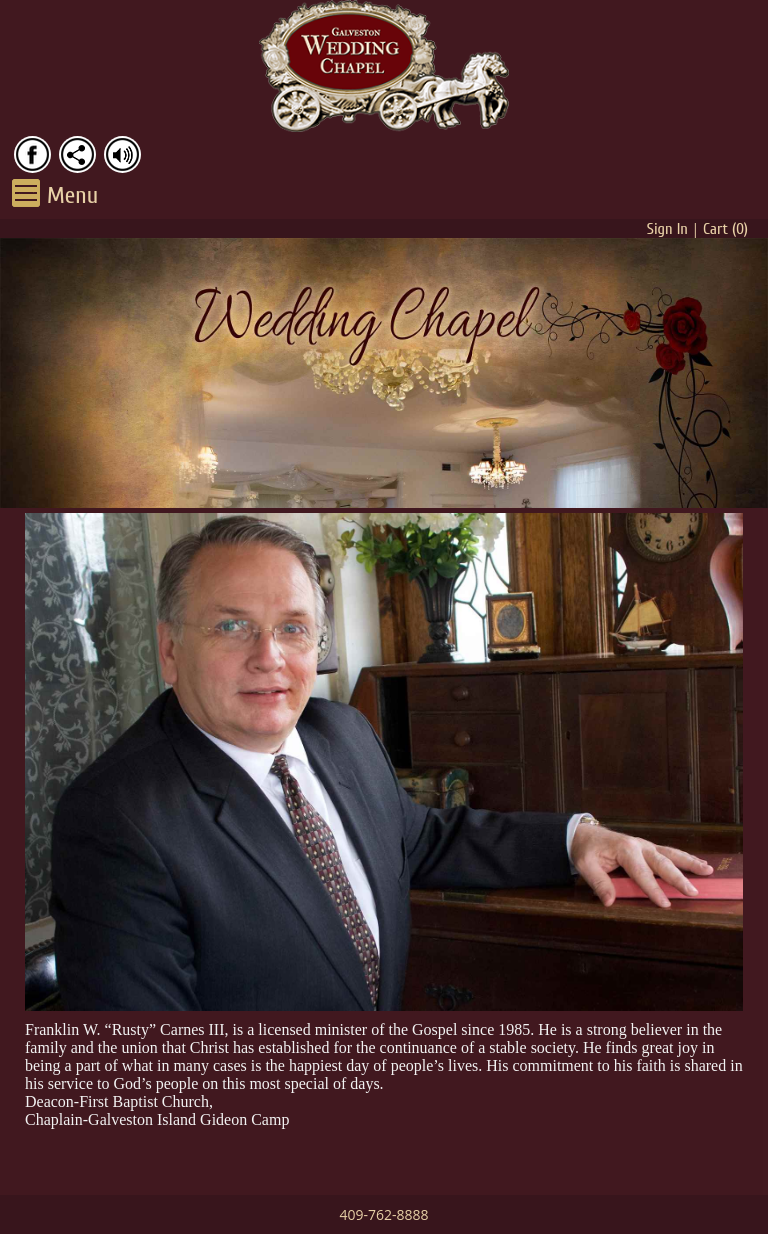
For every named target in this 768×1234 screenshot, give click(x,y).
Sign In (667, 229)
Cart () (725, 229)
